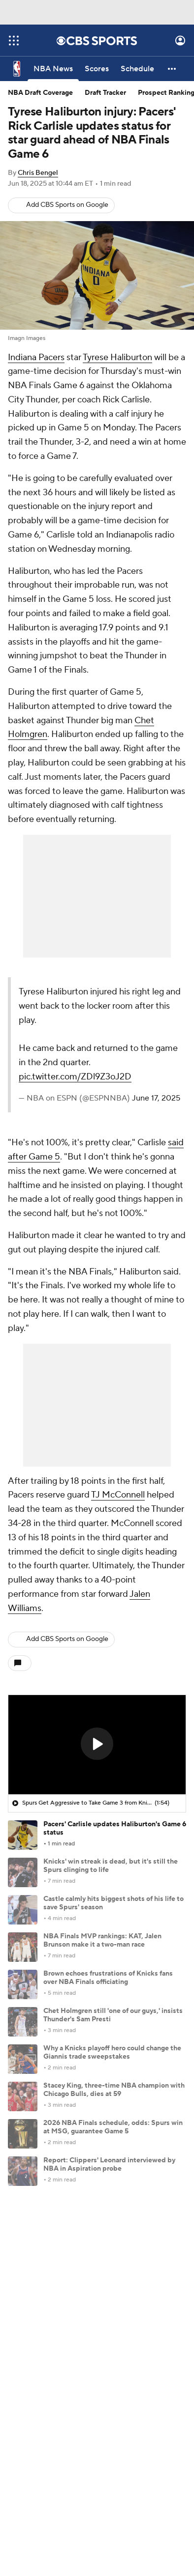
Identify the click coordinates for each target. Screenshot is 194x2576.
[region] (97, 1745)
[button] (172, 69)
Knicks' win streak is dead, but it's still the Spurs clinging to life (110, 1865)
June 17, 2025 (156, 1098)
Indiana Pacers (36, 357)
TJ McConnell (118, 1494)
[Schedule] (137, 69)
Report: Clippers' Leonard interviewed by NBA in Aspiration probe (109, 2164)
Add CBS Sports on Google (67, 204)
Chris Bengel (38, 173)
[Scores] (97, 69)
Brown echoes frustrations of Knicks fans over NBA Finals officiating (108, 1977)
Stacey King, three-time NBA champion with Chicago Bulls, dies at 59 (114, 2089)
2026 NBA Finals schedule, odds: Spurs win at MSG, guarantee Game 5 (113, 2127)
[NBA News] (53, 69)
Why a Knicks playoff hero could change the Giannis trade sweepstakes (112, 2052)
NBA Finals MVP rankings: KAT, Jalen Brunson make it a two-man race (102, 1940)
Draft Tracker (105, 92)
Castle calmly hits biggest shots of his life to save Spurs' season (113, 1903)
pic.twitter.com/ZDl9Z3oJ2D (75, 1076)
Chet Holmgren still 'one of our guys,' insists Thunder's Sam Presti (113, 2015)
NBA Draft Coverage (40, 92)
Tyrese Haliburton (117, 357)
